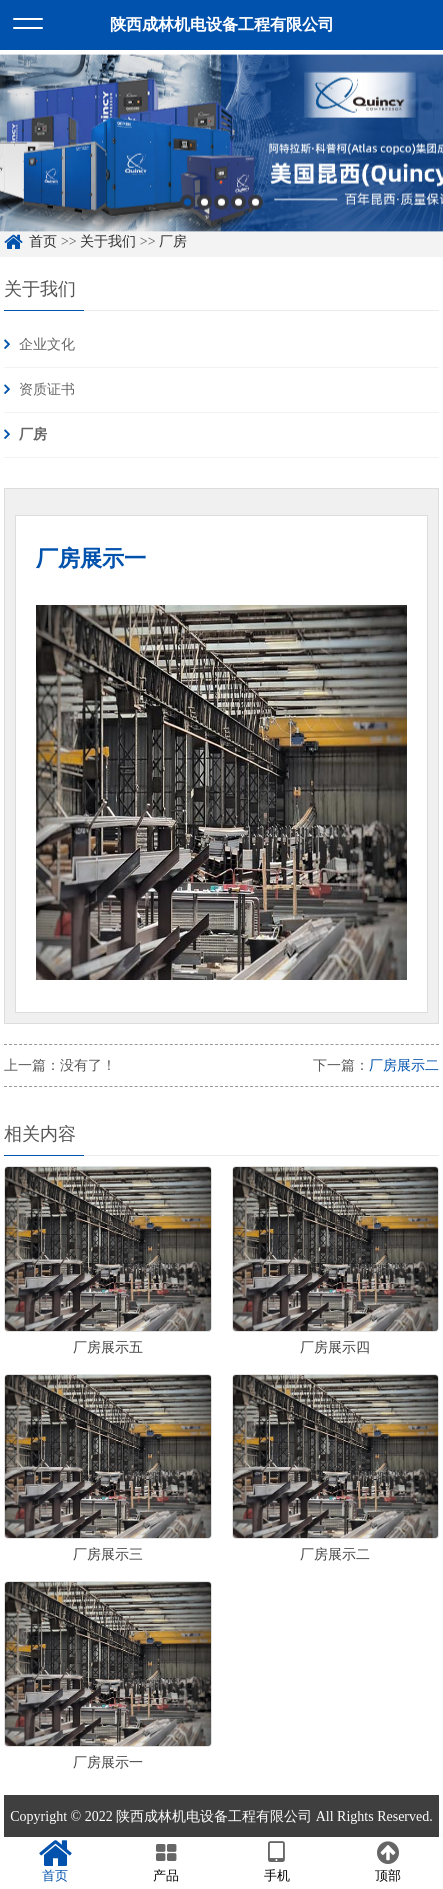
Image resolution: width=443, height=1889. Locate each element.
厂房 (173, 241)
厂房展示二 (404, 1065)
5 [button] (255, 206)
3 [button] (221, 206)
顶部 (387, 1862)
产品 (166, 1862)
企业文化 (47, 344)
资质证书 (47, 389)
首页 (43, 241)
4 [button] (238, 206)
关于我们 (108, 241)
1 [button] (187, 206)
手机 (277, 1862)
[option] (221, 147)
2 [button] (204, 206)
